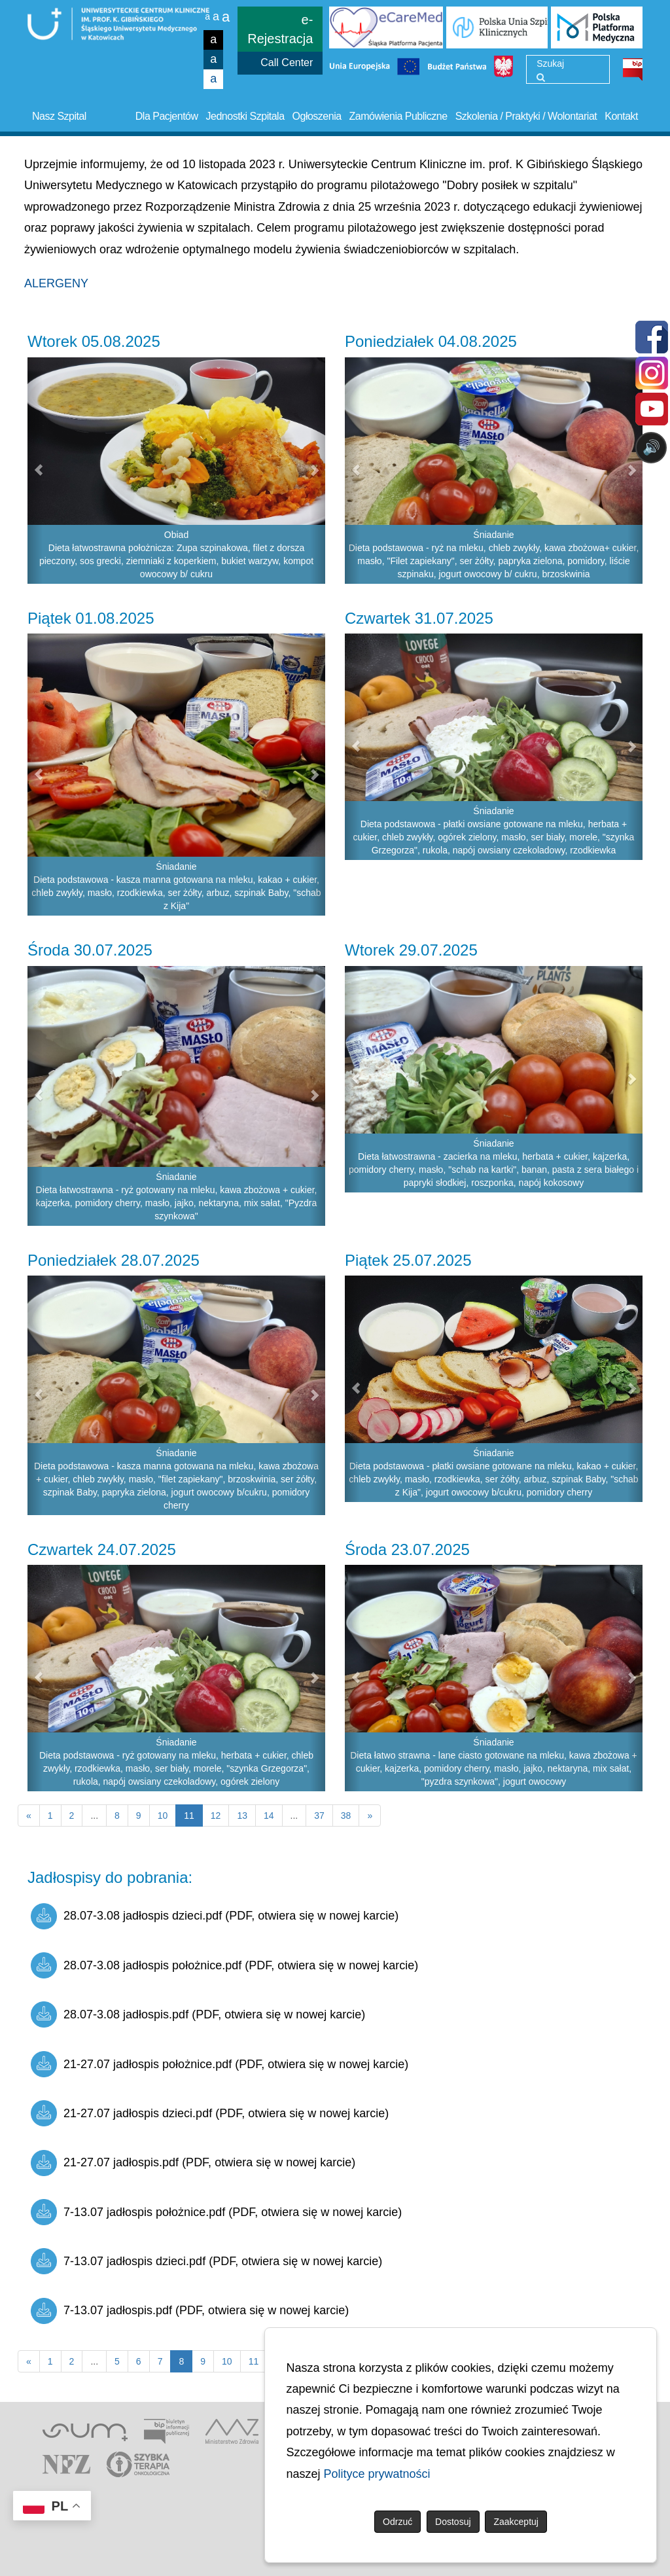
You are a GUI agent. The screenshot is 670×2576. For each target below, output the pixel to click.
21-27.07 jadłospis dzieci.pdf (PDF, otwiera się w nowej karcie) (210, 2113)
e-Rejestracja (280, 29)
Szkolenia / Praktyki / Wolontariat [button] (526, 116)
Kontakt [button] (621, 116)
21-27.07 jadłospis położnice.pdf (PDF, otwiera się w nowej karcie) (219, 2064)
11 (254, 2361)
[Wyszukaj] (541, 77)
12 (216, 1815)
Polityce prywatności (377, 2473)
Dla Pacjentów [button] (166, 116)
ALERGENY (56, 283)
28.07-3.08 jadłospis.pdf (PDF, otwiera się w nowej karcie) (198, 2014)
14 (269, 1815)
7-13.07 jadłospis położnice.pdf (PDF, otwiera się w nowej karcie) (216, 2212)
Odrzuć (397, 2521)
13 (242, 1815)
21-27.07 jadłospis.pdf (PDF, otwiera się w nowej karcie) (193, 2163)
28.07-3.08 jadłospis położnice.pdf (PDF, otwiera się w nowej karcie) (224, 1965)
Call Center (286, 62)
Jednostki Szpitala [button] (245, 116)
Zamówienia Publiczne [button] (398, 116)
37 (319, 1815)
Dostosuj (452, 2521)
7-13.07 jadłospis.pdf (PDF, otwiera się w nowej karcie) (190, 2311)
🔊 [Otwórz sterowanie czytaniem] (651, 447)
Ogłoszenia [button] (317, 116)
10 (163, 1815)
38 (346, 1815)
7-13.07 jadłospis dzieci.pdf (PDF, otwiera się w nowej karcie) (206, 2261)
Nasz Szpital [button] (59, 116)
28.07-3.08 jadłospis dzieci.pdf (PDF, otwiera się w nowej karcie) (214, 1916)
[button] (35, 470)
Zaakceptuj (515, 2521)
